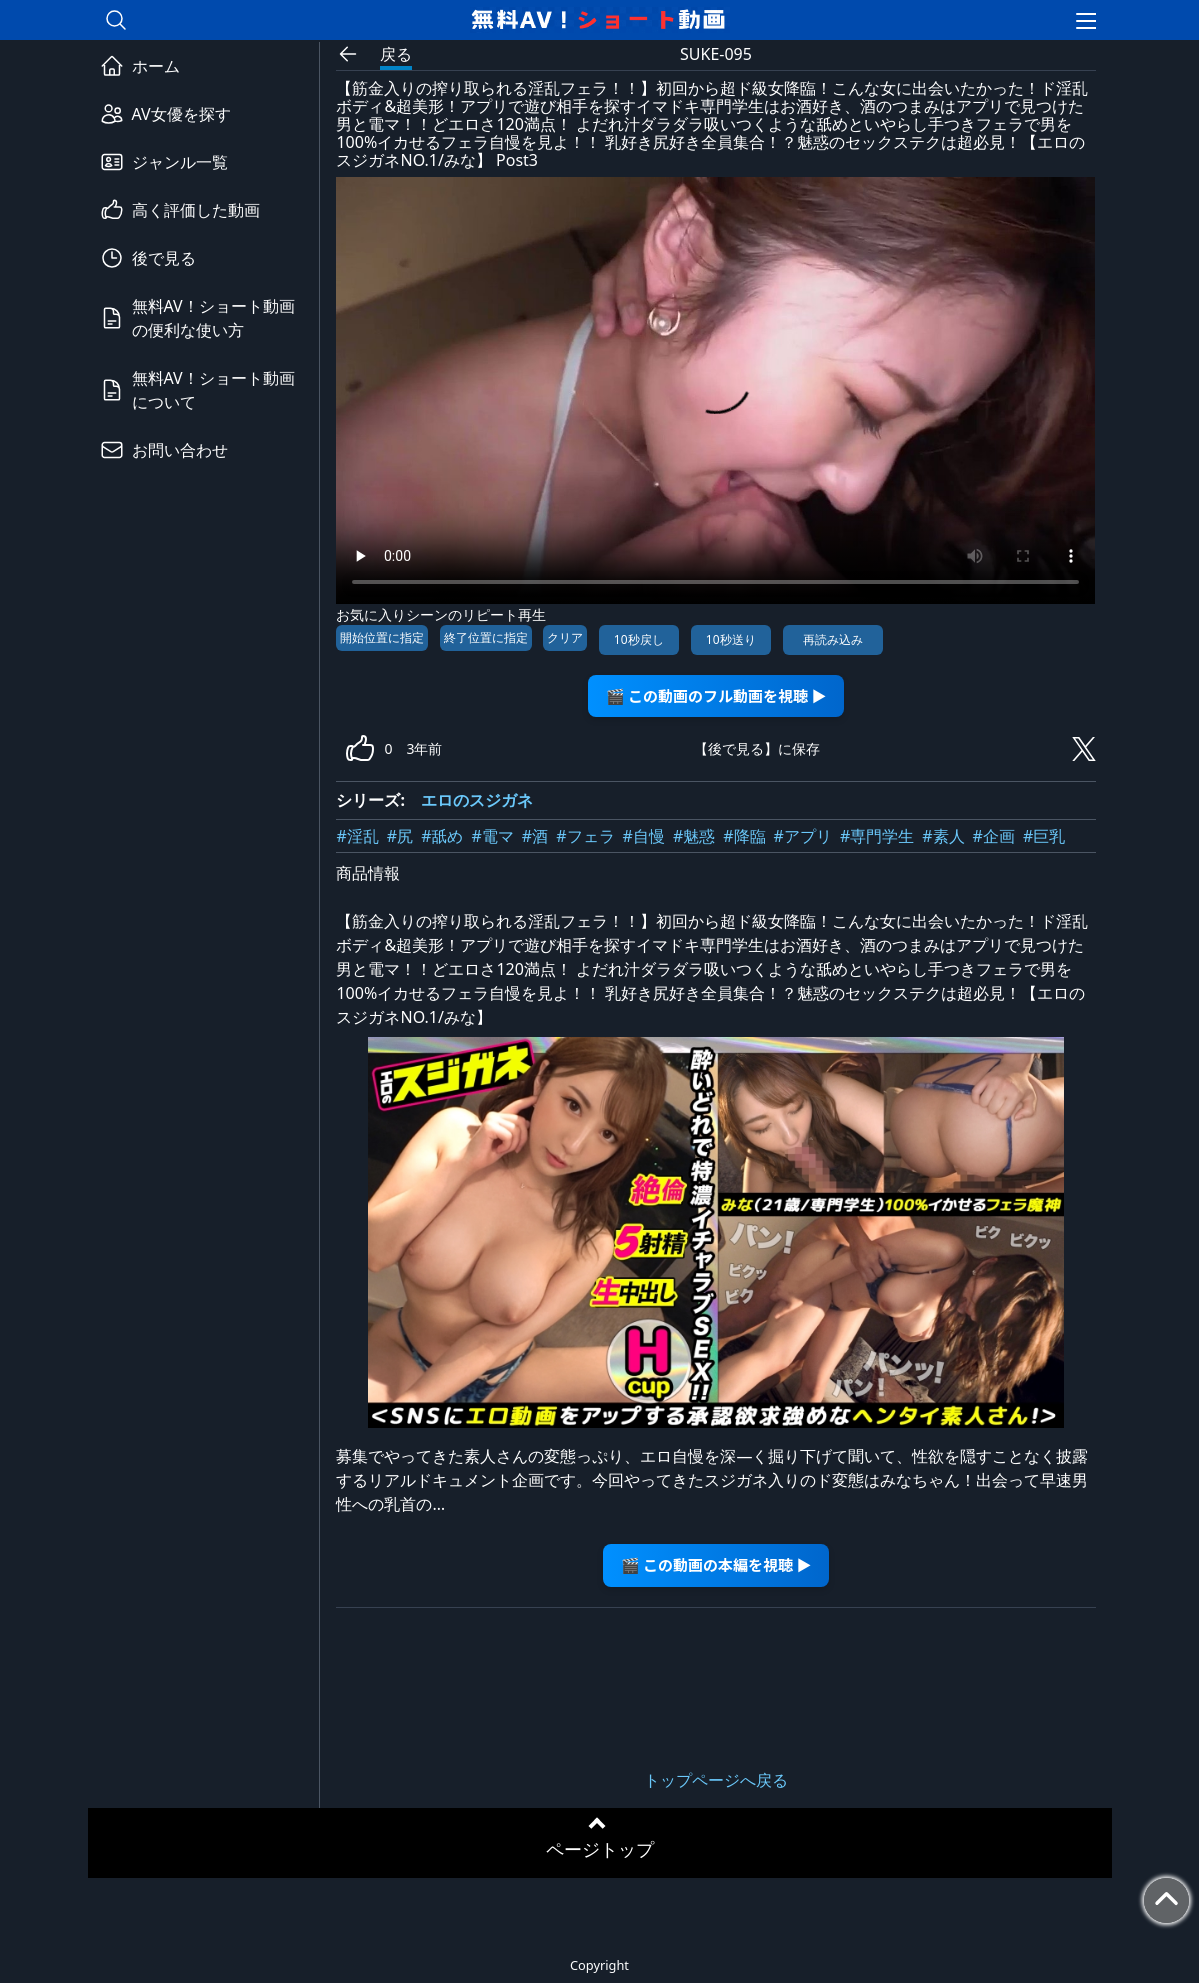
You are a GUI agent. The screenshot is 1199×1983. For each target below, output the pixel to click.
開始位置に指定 (382, 637)
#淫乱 (357, 836)
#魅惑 (694, 836)
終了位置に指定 (486, 637)
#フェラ (585, 836)
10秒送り (731, 639)
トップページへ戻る (716, 1780)
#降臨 (744, 836)
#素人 (943, 836)
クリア (565, 637)
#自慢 (644, 836)
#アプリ (803, 836)
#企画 (994, 836)
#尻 (400, 836)
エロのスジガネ (477, 800)
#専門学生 (877, 836)
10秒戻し (639, 639)
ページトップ (600, 1849)
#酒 (535, 836)
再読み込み (833, 639)
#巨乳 (1044, 836)
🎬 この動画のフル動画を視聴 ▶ (716, 695)
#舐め (442, 836)
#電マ (493, 836)
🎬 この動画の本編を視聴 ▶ (716, 1564)
